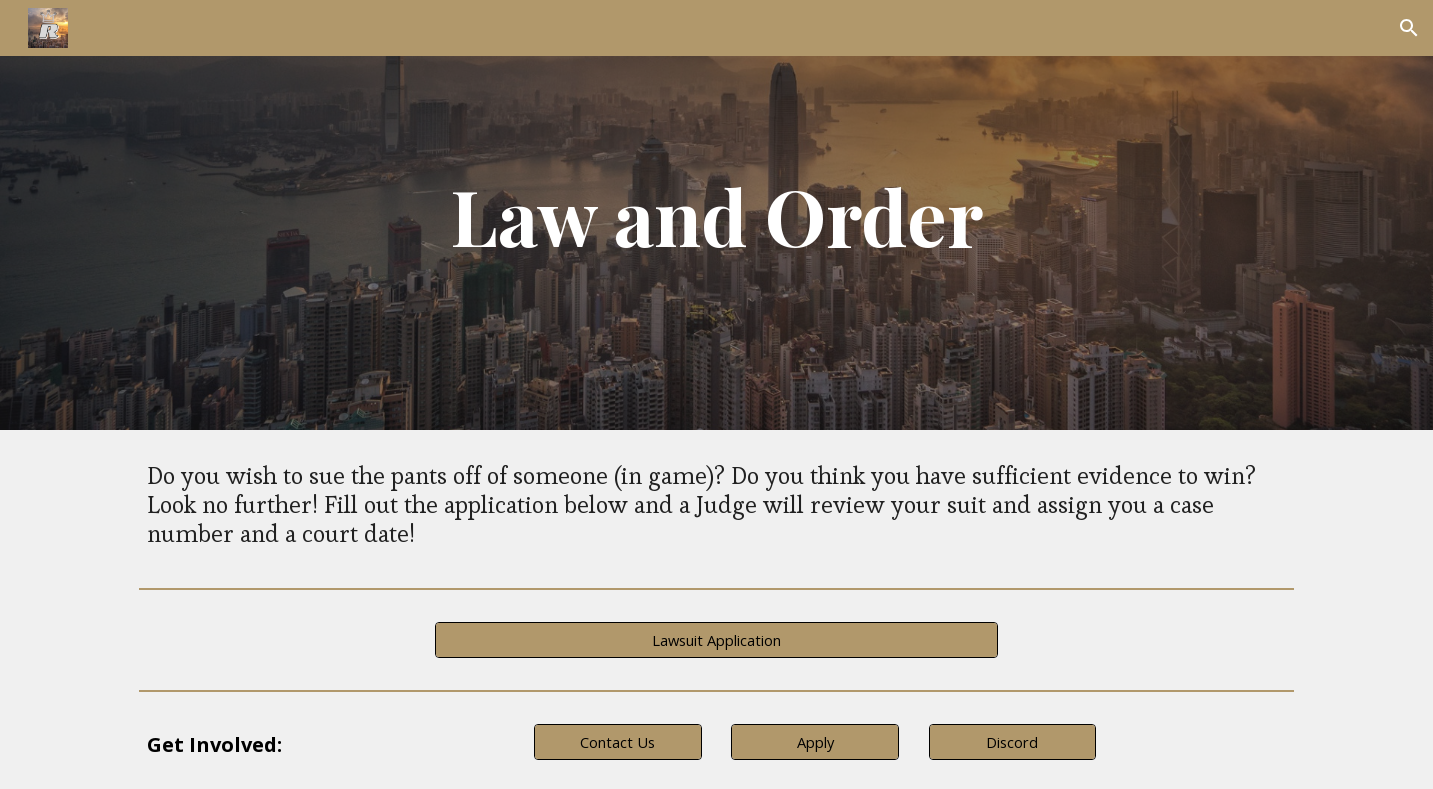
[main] (717, 215)
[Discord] (1013, 742)
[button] (1409, 28)
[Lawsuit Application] (716, 640)
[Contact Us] (618, 742)
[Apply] (815, 742)
